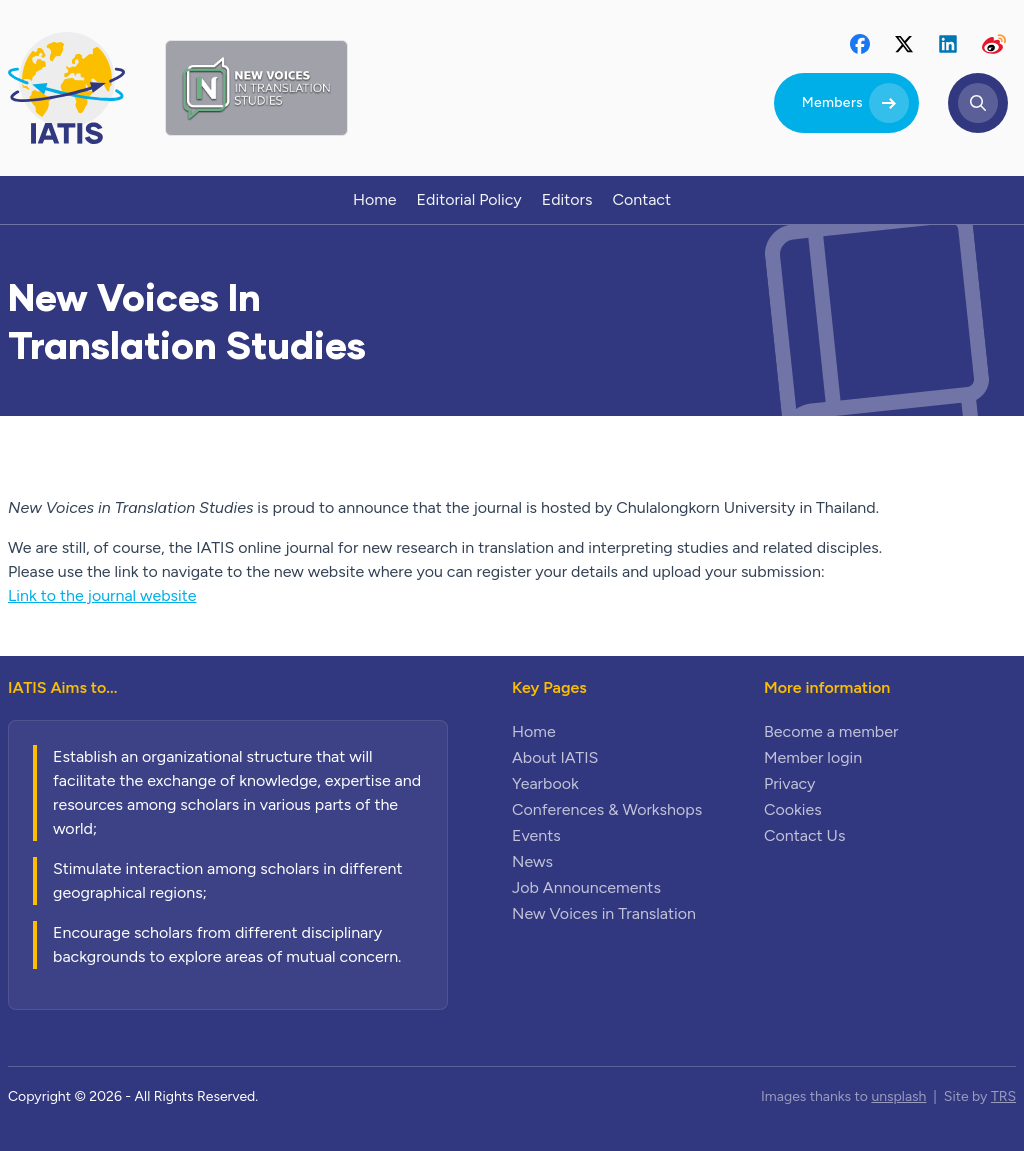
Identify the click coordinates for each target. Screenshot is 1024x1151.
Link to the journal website (102, 595)
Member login (813, 757)
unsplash (898, 1096)
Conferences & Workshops (607, 809)
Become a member (831, 731)
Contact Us (804, 835)
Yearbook (545, 783)
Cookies (793, 809)
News (532, 861)
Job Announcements (586, 887)
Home (534, 731)
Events (536, 835)
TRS (1003, 1096)
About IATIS (555, 757)
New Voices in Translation (604, 913)
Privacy (789, 783)
